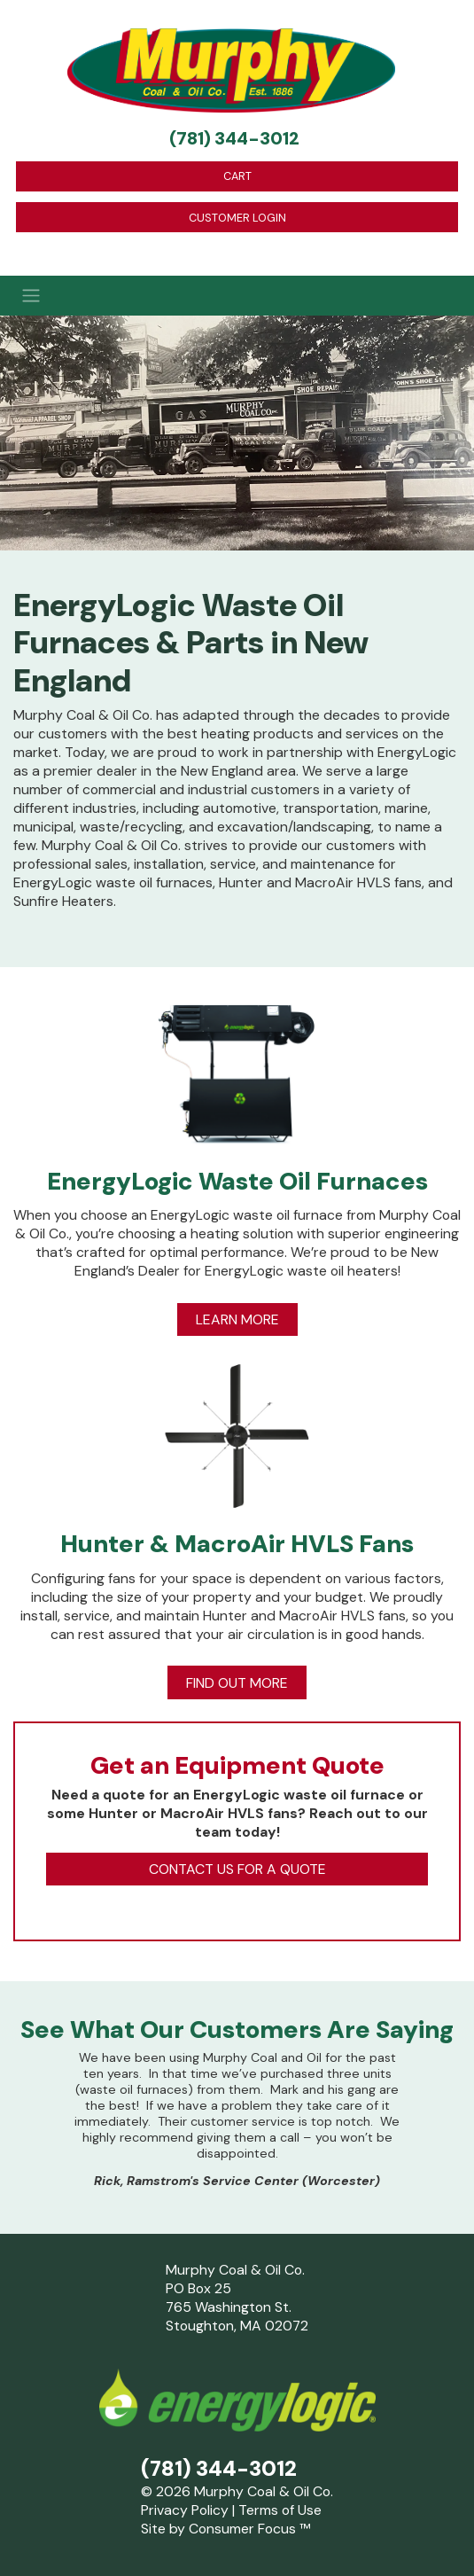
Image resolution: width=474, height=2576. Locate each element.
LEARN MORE (237, 1319)
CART (237, 175)
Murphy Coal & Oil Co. (263, 2491)
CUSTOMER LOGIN (237, 217)
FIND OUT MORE (237, 1683)
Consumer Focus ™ (249, 2528)
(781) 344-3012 (234, 138)
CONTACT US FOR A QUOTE (237, 1869)
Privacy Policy (185, 2510)
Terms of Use (280, 2510)
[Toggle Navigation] (237, 295)
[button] (35, 2124)
